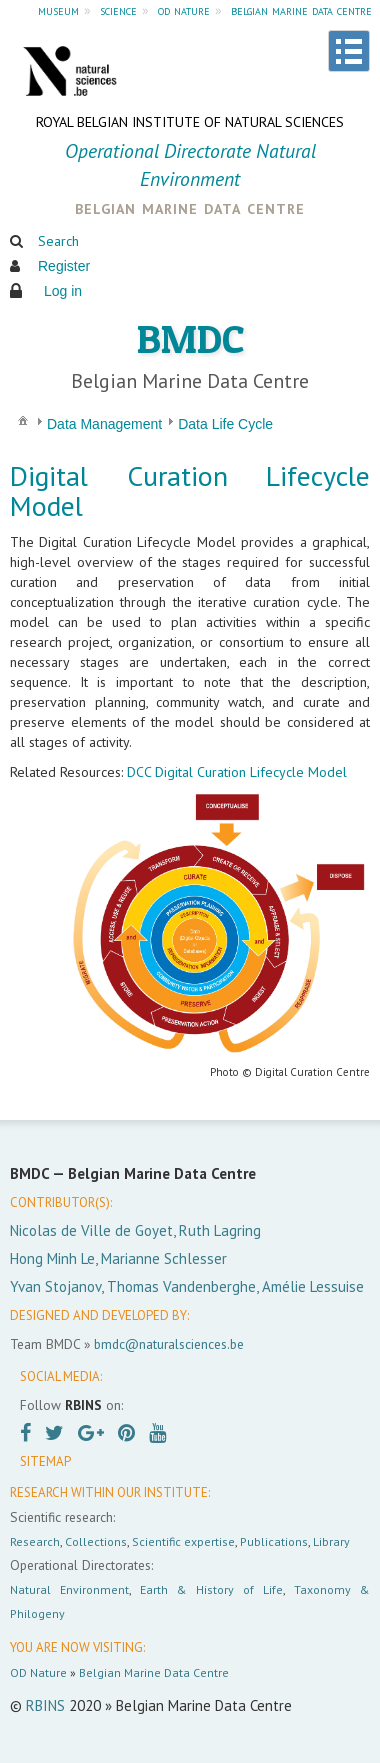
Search (58, 241)
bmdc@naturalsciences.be (169, 1344)
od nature (184, 10)
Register (64, 266)
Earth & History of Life (211, 1589)
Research (35, 1541)
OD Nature (38, 1672)
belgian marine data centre (301, 10)
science (118, 10)
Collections (96, 1541)
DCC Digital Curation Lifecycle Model (237, 772)
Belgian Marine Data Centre (154, 1672)
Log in (63, 291)
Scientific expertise (183, 1541)
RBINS (45, 1705)
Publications (274, 1541)
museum (58, 10)
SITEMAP (45, 1461)
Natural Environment (69, 1589)
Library (331, 1541)
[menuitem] (23, 419)
